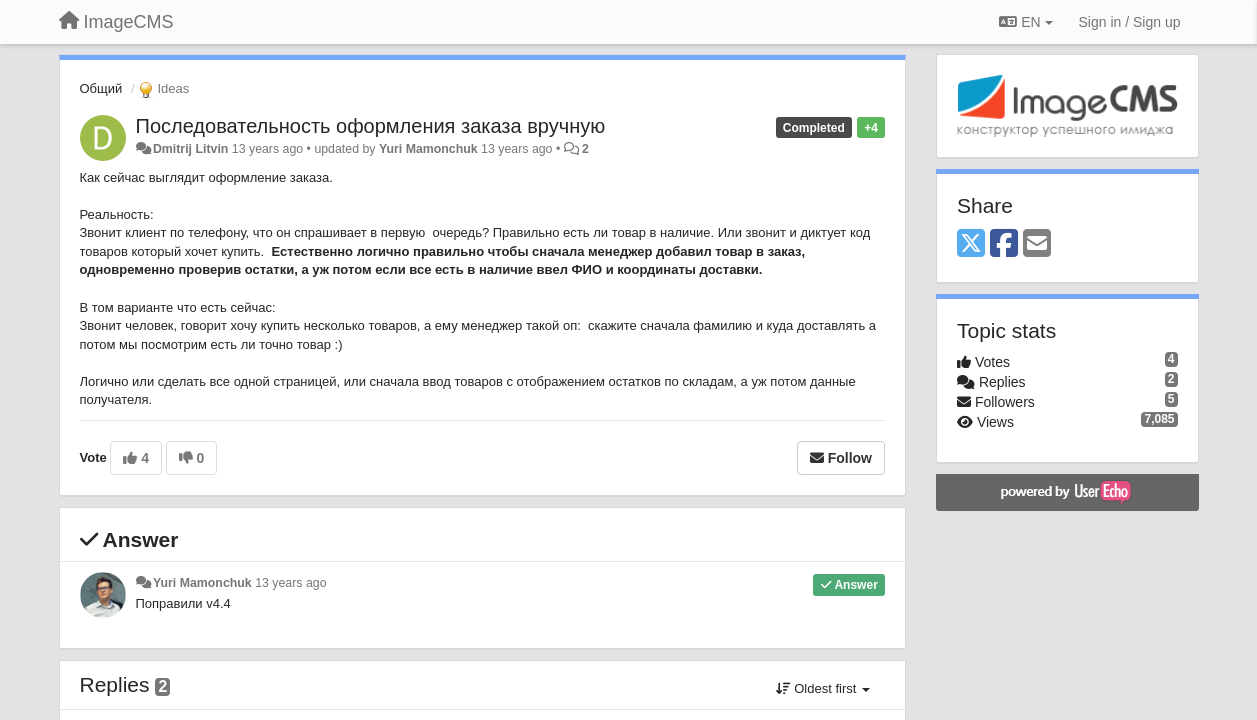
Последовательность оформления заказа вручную (371, 126)
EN (1025, 22)
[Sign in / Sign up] (1130, 22)
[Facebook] (1004, 244)
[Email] (1037, 244)
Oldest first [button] (823, 688)
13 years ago (290, 583)
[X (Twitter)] (971, 244)
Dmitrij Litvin (190, 149)
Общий (101, 88)
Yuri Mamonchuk (428, 149)
